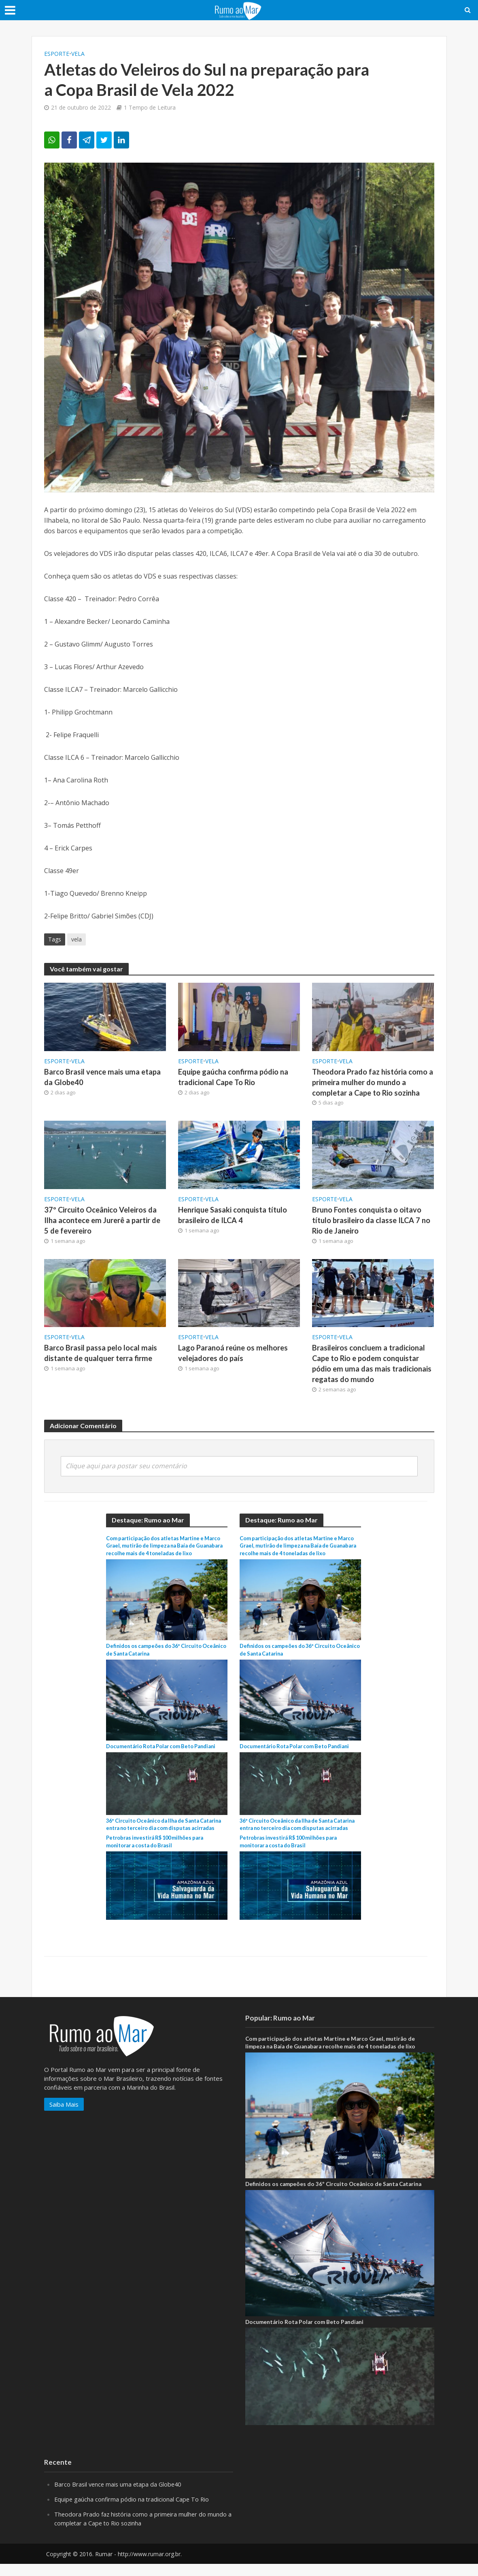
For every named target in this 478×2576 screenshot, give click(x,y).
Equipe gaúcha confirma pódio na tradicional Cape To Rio (234, 1077)
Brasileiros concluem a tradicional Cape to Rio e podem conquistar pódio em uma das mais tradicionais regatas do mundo (372, 1367)
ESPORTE (56, 53)
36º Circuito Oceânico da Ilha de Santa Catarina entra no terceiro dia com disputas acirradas (163, 1833)
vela (76, 939)
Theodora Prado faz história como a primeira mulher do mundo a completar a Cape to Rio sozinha (371, 1082)
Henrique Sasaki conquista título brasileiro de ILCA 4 (234, 1217)
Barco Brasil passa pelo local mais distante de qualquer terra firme (101, 1356)
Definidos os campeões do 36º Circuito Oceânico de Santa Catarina (333, 2196)
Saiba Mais (64, 2116)
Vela (78, 53)
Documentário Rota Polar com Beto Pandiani (165, 1751)
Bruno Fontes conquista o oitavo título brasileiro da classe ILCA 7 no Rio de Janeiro (372, 1222)
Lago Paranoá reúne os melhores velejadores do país (235, 1356)
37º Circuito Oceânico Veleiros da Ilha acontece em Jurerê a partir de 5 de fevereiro (104, 1222)
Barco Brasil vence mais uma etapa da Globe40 (104, 1077)
